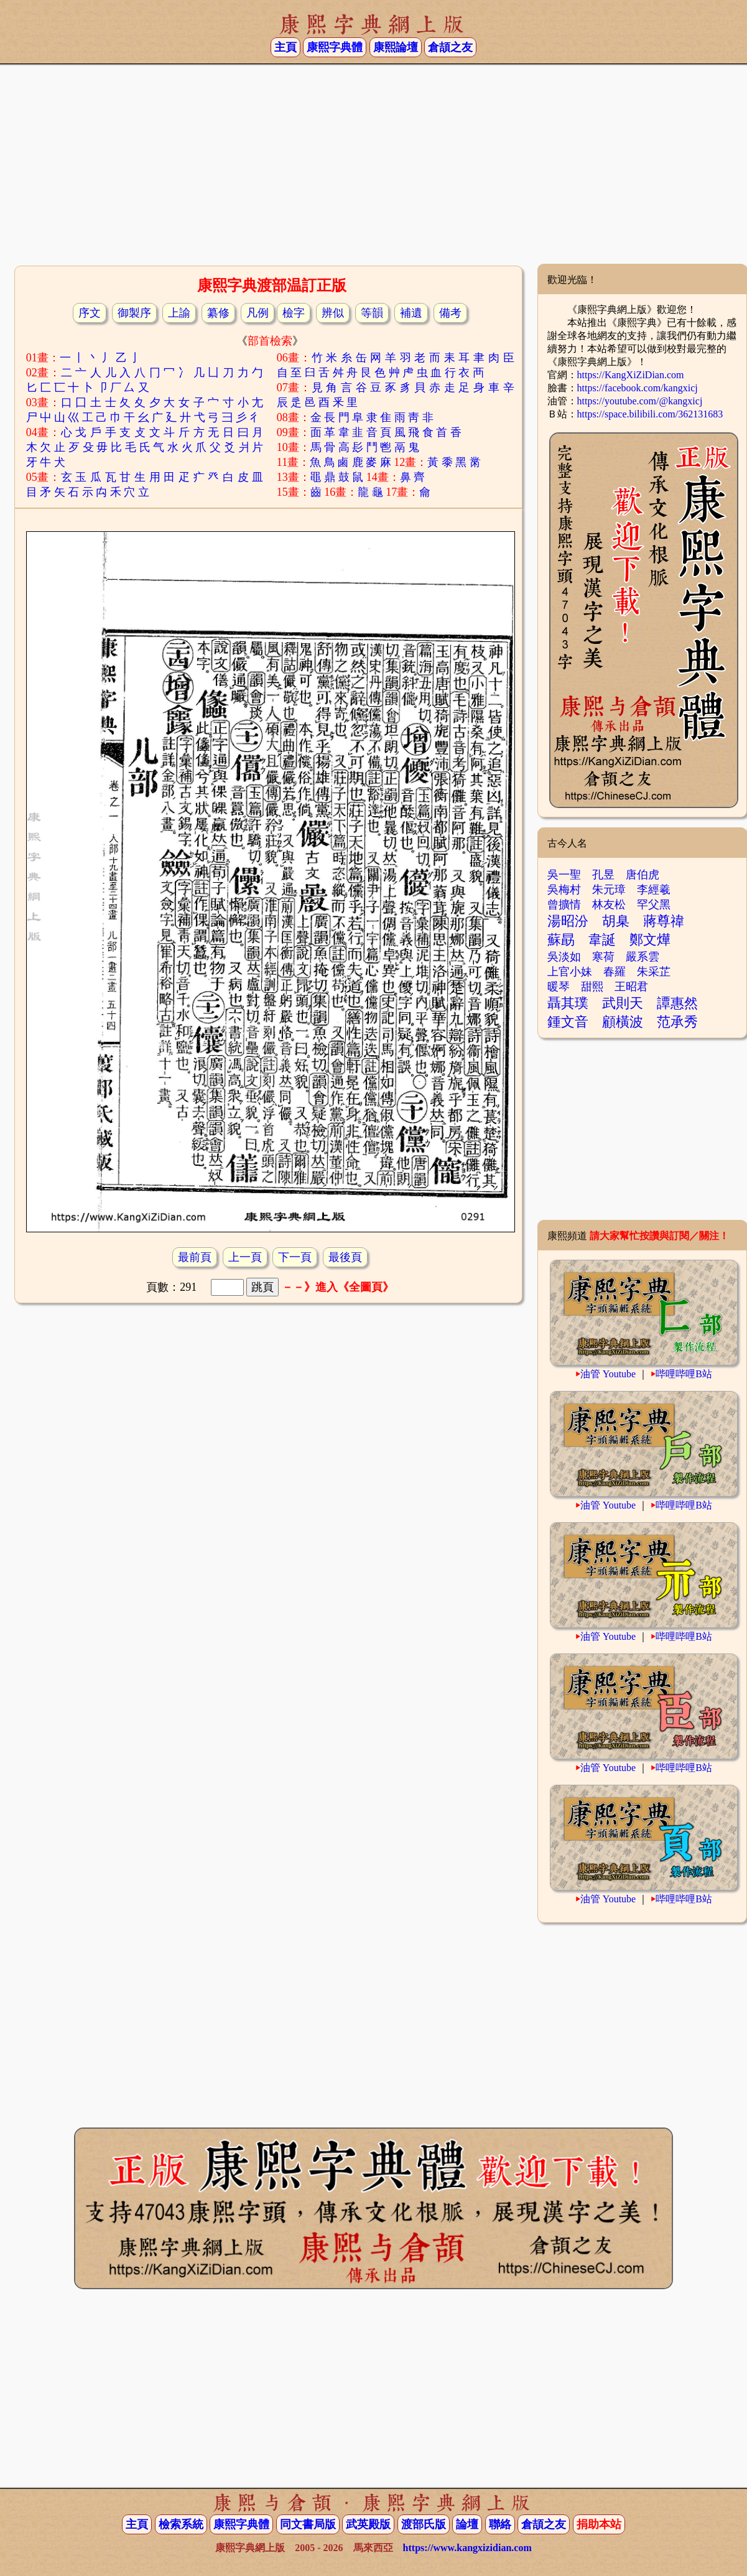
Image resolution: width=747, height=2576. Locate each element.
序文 (89, 313)
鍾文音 (567, 1022)
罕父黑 (653, 904)
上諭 (179, 313)
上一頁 (245, 1257)
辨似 (333, 313)
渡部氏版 (423, 2524)
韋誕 (602, 939)
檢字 (293, 313)
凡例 (257, 313)
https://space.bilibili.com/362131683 (650, 414)
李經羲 (653, 889)
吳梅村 (564, 889)
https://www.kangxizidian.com (467, 2547)
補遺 (411, 313)
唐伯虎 (642, 874)
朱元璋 (609, 889)
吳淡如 (564, 957)
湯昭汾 (567, 921)
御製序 (134, 313)
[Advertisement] (373, 164)
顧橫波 (622, 1022)
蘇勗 (561, 939)
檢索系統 (181, 2524)
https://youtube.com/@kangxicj (640, 401)
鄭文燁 (649, 939)
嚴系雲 (642, 957)
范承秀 (677, 1022)
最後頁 (345, 1257)
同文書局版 (308, 2524)
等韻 (372, 313)
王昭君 (631, 986)
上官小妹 (569, 971)
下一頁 (295, 1257)
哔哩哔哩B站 (684, 1374)
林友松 (609, 904)
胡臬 (615, 921)
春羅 (614, 971)
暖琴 (558, 986)
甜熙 (592, 986)
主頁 (285, 47)
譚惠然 (677, 1003)
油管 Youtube (608, 1374)
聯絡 (500, 2524)
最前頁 (194, 1257)
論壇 (467, 2524)
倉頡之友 (450, 47)
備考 (450, 313)
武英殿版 (368, 2524)
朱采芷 (653, 971)
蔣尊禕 (663, 921)
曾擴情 (564, 904)
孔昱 (603, 874)
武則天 (622, 1003)
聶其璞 (567, 1003)
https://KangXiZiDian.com (630, 375)
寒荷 (603, 957)
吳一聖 (564, 874)
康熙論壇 (395, 47)
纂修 (218, 313)
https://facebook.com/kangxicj (637, 388)
